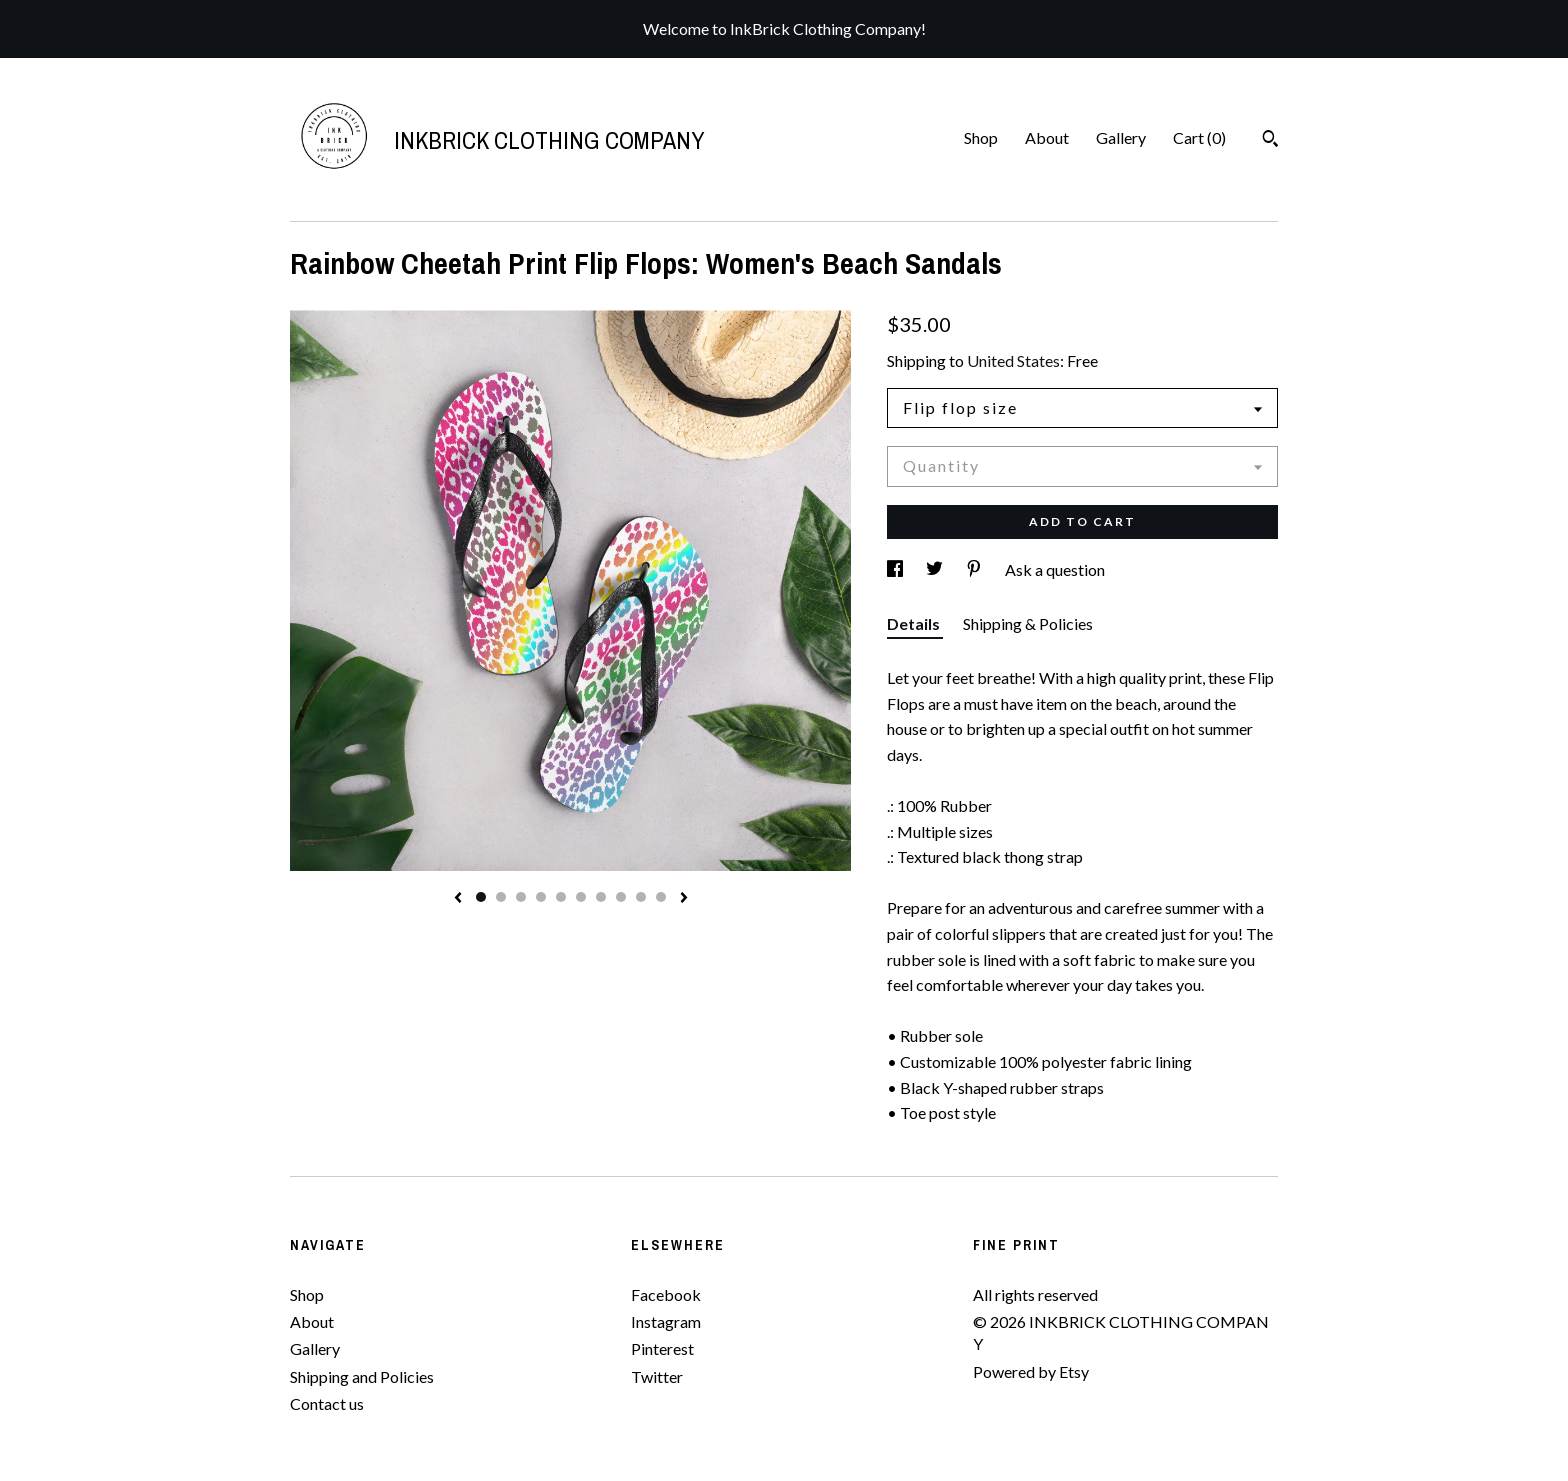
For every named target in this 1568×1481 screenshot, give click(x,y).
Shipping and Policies (362, 1376)
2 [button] (501, 897)
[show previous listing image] (458, 899)
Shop (981, 137)
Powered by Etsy (1031, 1371)
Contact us (327, 1403)
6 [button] (581, 897)
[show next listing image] (684, 899)
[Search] (1270, 141)
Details (915, 623)
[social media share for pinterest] (975, 569)
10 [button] (661, 897)
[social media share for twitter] (936, 569)
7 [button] (601, 897)
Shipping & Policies (1028, 623)
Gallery (1121, 137)
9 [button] (641, 897)
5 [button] (561, 897)
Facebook (666, 1294)
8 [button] (621, 897)
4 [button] (541, 897)
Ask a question (1055, 569)
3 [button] (521, 897)
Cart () (1199, 137)
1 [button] (481, 897)
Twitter (657, 1376)
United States (1013, 360)
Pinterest (662, 1348)
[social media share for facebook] (896, 569)
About (1047, 137)
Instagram (666, 1321)
